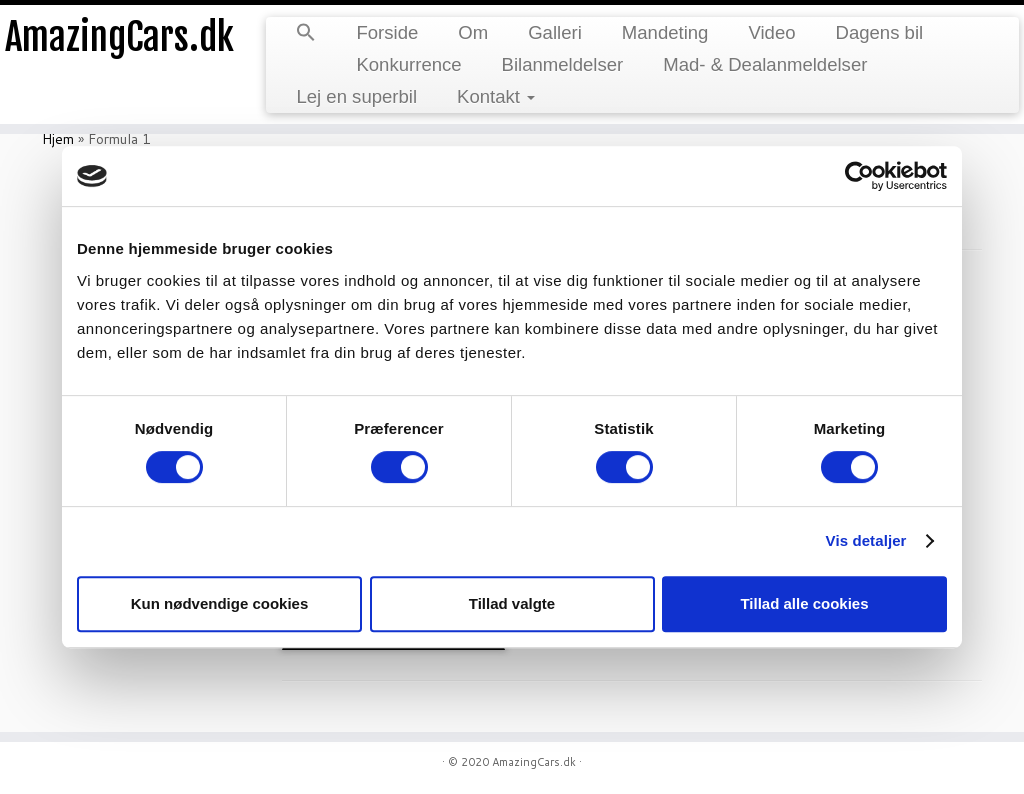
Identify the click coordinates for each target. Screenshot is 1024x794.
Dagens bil (880, 32)
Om (473, 32)
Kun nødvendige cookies (220, 603)
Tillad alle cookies (804, 603)
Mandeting (665, 32)
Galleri (555, 32)
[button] (306, 34)
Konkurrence (408, 64)
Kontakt (496, 96)
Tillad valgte (512, 603)
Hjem (58, 139)
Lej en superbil (356, 96)
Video (771, 32)
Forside (387, 32)
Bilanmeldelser (563, 64)
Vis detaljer (866, 540)
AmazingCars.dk (120, 40)
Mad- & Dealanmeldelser (765, 64)
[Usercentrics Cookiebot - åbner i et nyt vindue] (859, 176)
